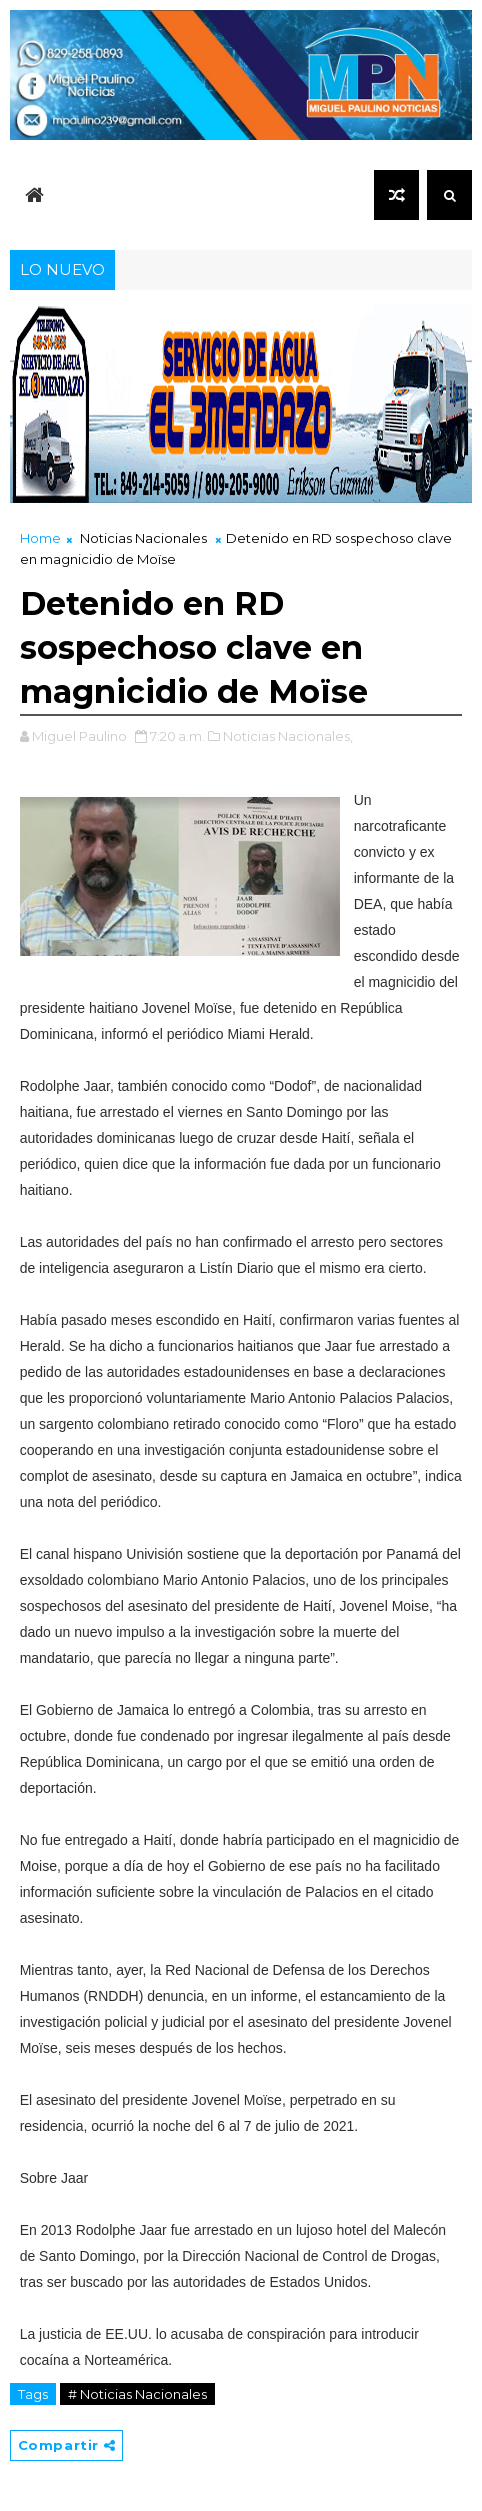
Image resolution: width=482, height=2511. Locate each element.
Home (40, 538)
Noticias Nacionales (143, 538)
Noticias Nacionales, (288, 736)
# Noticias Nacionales (137, 2394)
